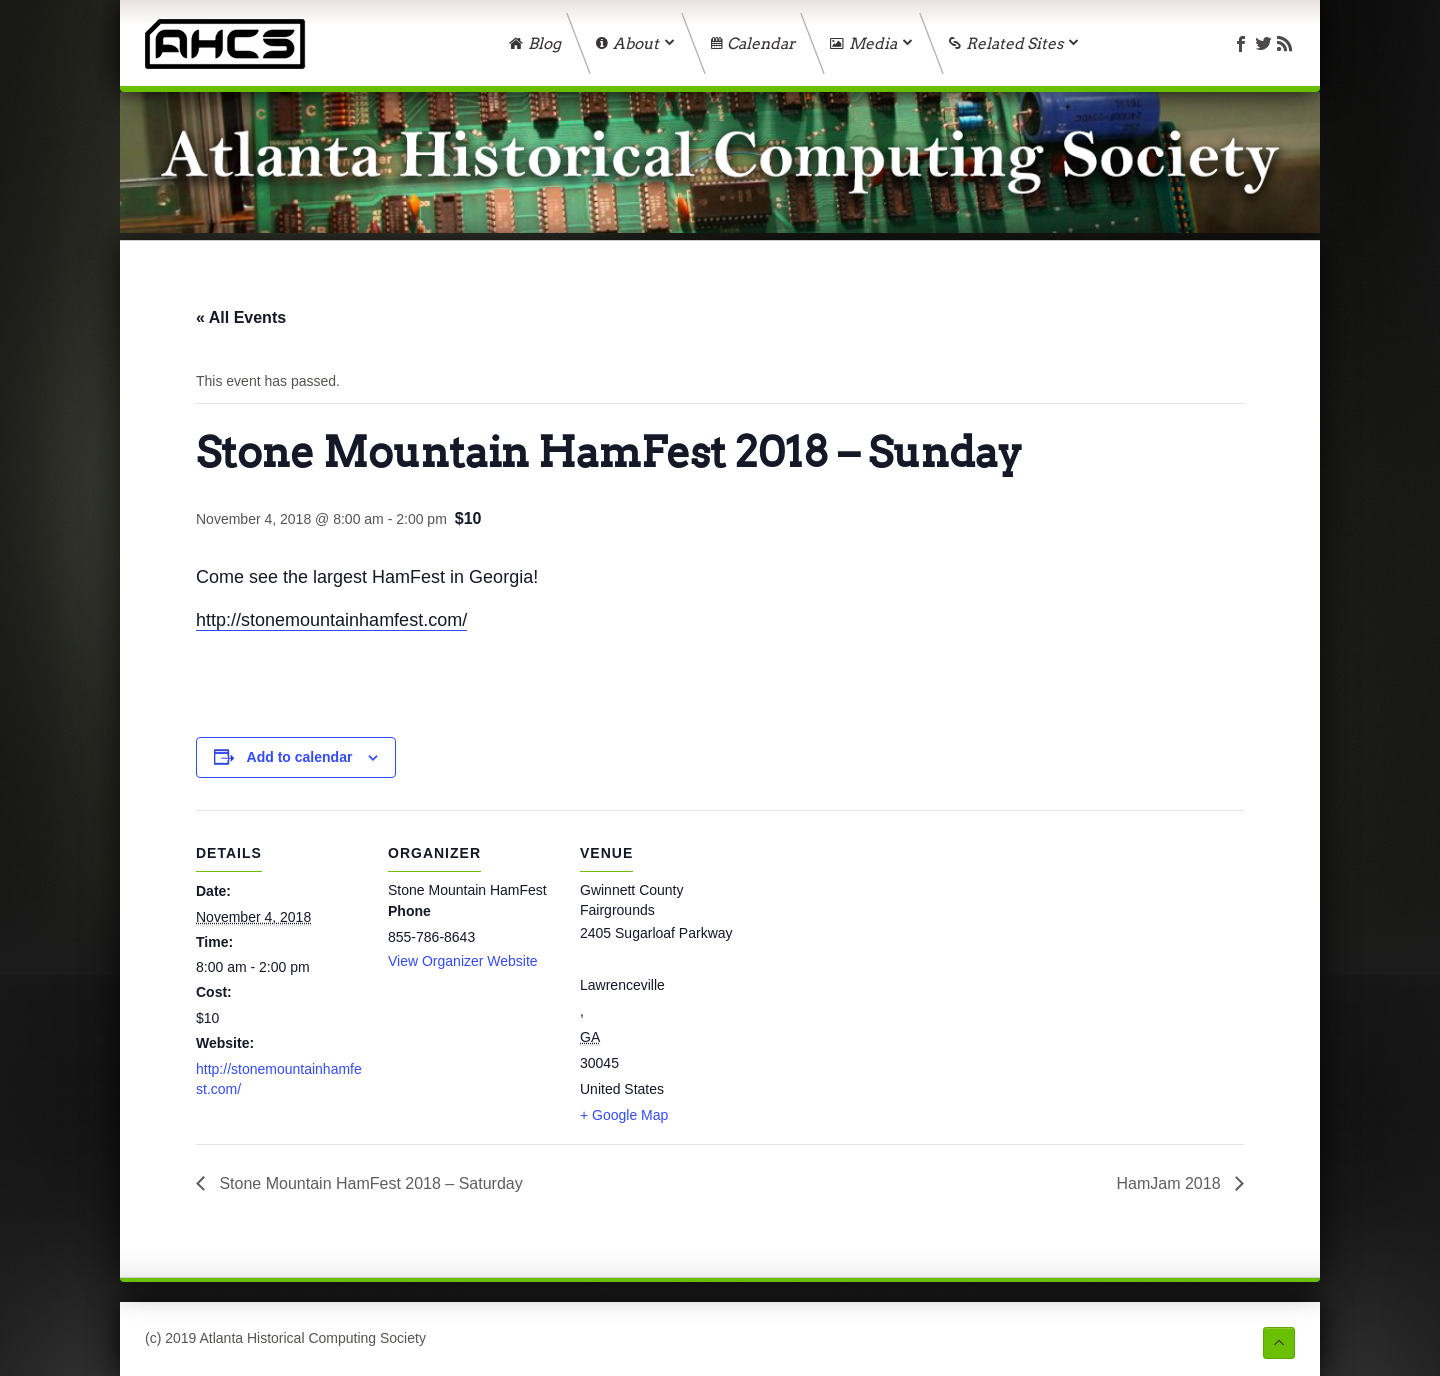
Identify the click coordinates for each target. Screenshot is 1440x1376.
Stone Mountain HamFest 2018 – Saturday (369, 1183)
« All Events (241, 317)
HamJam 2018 (1171, 1183)
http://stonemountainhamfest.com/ (331, 620)
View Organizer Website (463, 961)
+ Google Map (624, 1115)
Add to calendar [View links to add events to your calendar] (300, 757)
